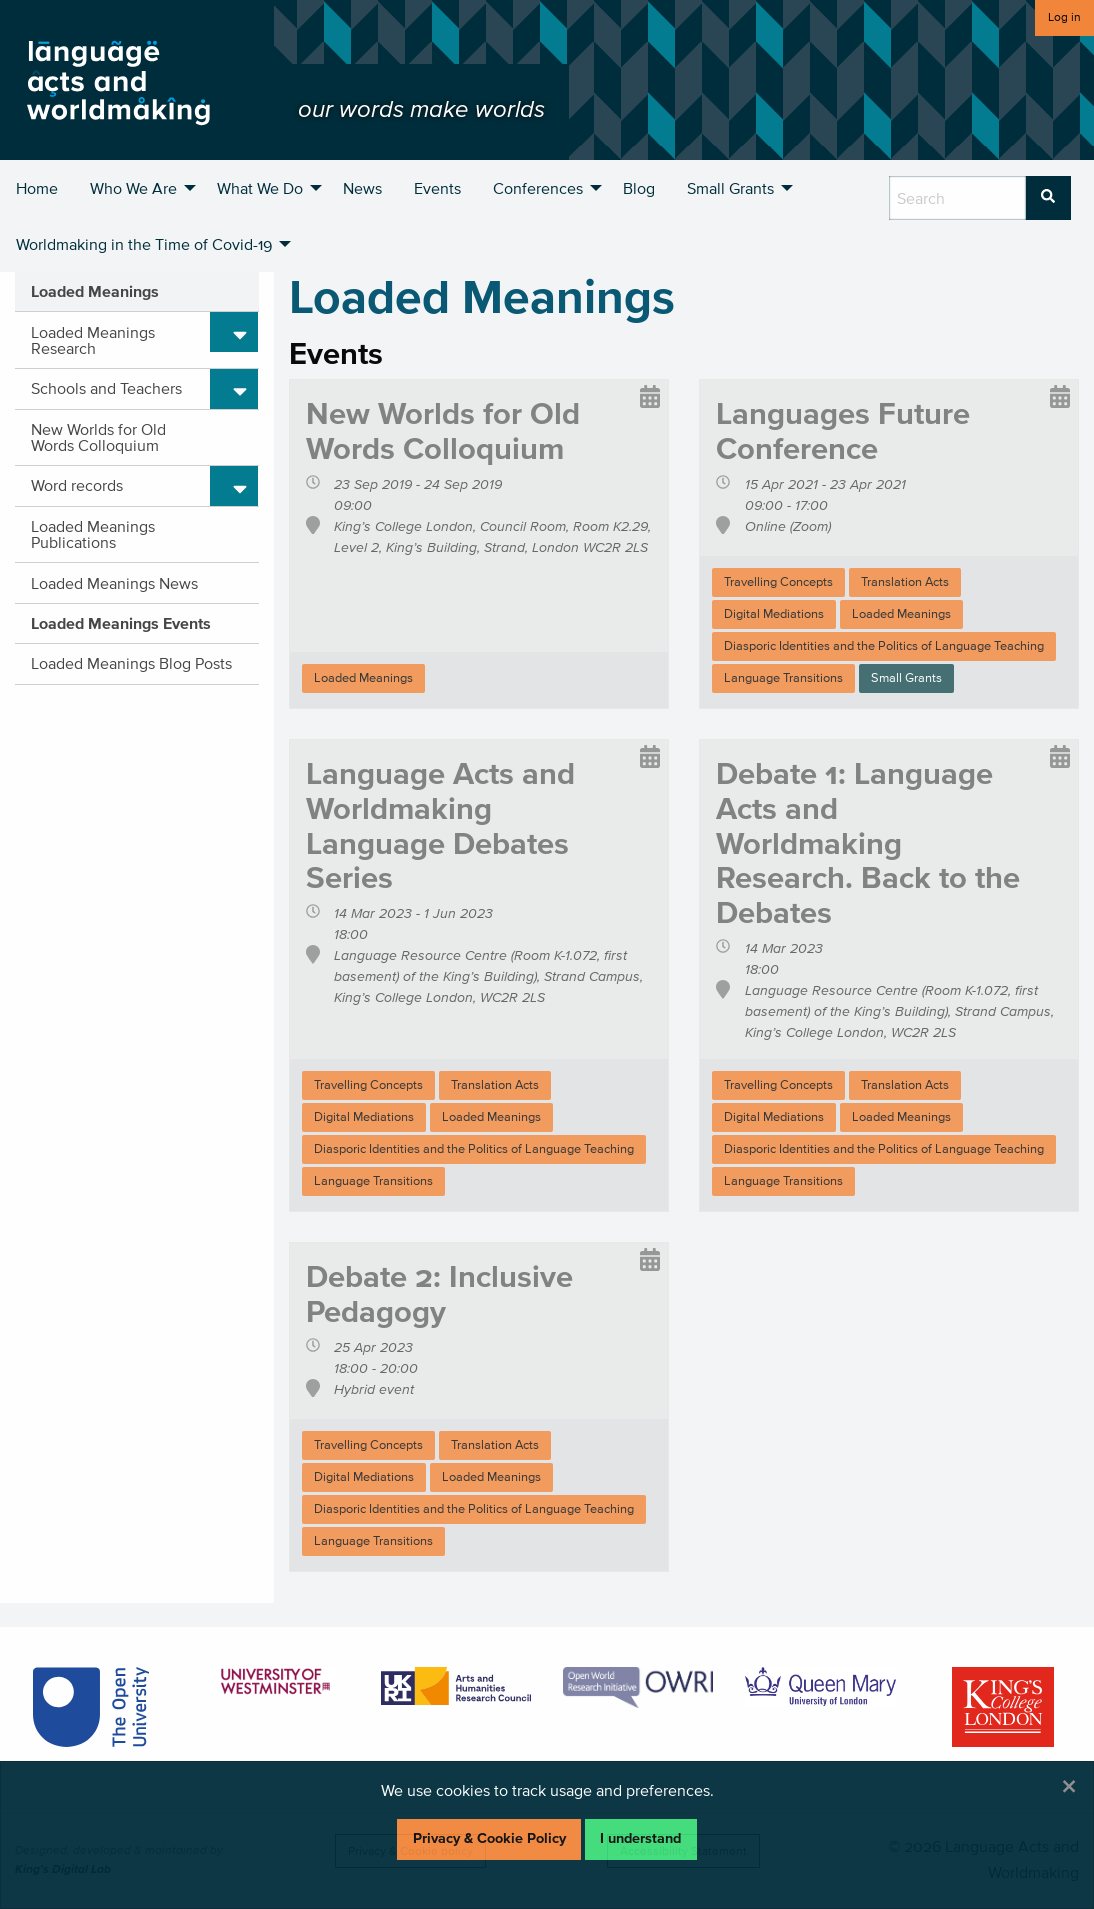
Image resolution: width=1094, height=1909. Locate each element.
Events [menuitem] (437, 188)
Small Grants (906, 677)
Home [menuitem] (37, 188)
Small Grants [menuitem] (730, 188)
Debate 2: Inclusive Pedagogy (439, 1293)
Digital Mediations (774, 613)
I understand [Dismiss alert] (640, 1838)
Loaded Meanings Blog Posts (131, 663)
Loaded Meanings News (114, 583)
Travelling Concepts (778, 581)
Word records (77, 485)
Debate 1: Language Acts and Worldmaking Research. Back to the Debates (868, 843)
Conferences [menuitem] (538, 188)
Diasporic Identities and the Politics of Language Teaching (884, 645)
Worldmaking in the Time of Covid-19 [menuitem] (144, 244)
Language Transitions (783, 677)
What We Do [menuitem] (260, 188)
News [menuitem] (362, 188)
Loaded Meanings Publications (93, 534)
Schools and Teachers (106, 388)
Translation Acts (905, 581)
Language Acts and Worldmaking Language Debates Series (440, 825)
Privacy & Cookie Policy (489, 1838)
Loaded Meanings (95, 291)
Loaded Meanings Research (93, 340)
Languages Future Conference (843, 430)
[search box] (957, 198)
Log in (1064, 16)
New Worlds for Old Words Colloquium (98, 437)
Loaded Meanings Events (121, 623)
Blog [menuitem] (639, 188)
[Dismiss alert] (1069, 1786)
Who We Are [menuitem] (133, 188)
